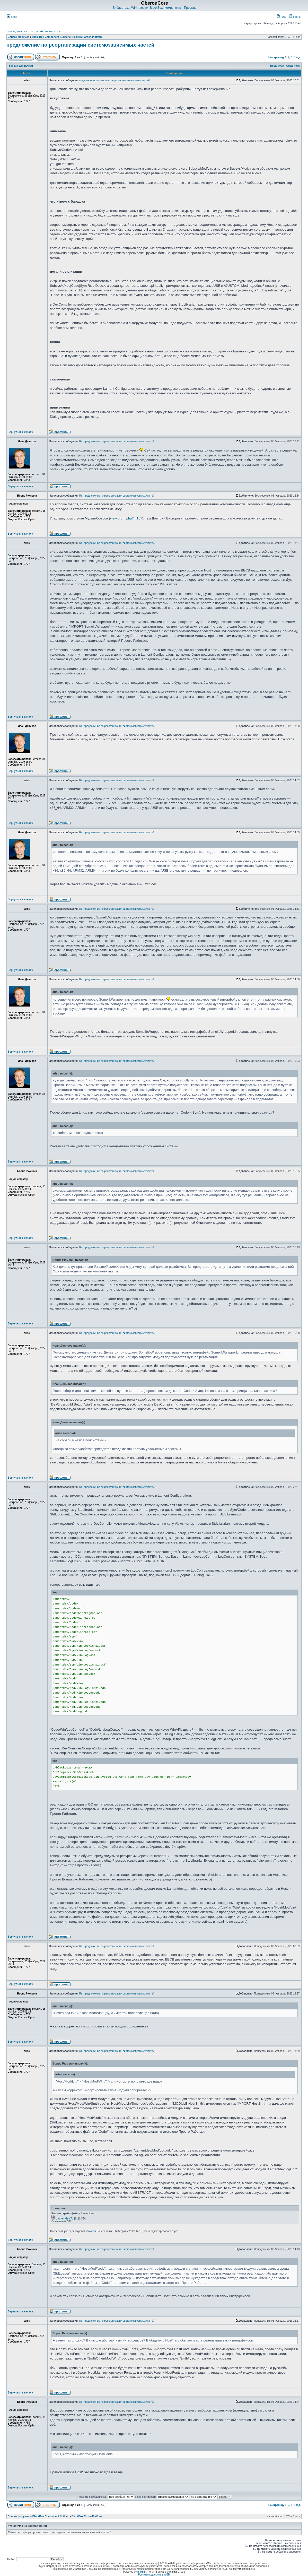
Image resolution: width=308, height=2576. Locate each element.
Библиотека (121, 8)
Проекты (190, 8)
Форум (143, 8)
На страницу (276, 57)
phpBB (141, 2571)
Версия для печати (21, 65)
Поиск (295, 16)
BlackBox (156, 8)
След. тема (293, 65)
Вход (12, 16)
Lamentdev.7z (64, 2218)
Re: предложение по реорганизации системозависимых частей (116, 441)
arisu (93, 2231)
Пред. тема (277, 65)
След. (297, 57)
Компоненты (173, 8)
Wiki (134, 8)
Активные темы (50, 31)
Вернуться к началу (20, 432)
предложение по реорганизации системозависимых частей (80, 45)
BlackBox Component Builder (50, 37)
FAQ (281, 16)
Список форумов (19, 37)
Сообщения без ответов (22, 31)
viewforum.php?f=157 (126, 518)
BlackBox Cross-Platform (87, 37)
